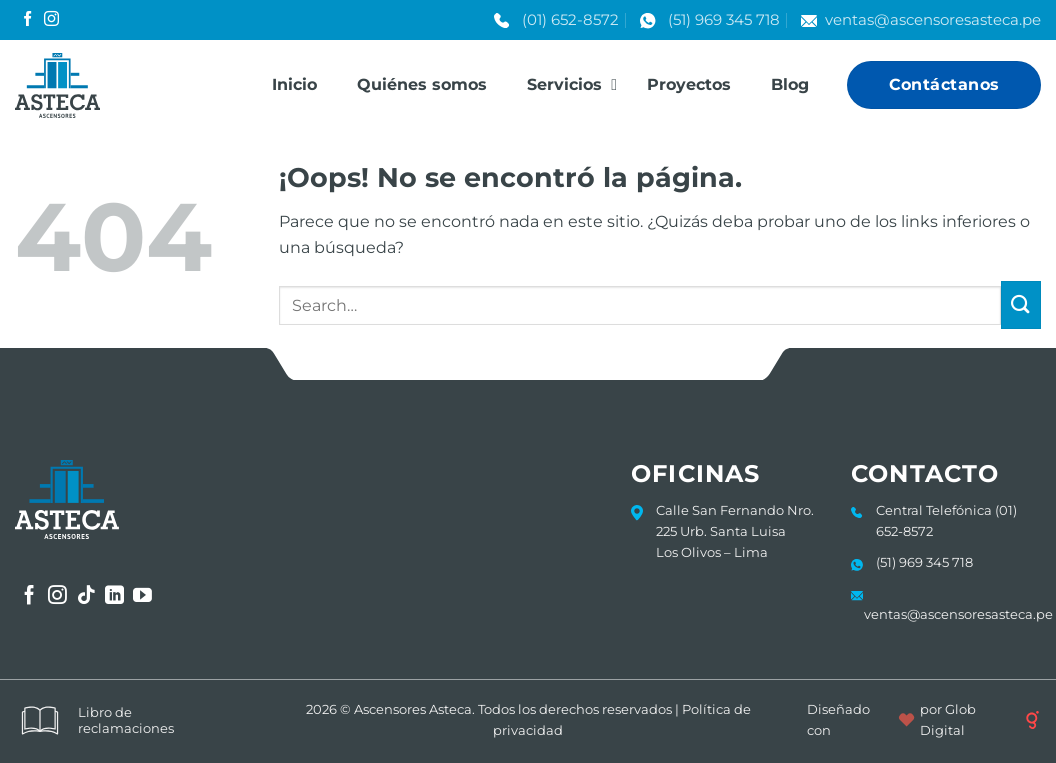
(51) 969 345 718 (724, 19)
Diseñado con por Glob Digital (924, 719)
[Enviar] (1021, 305)
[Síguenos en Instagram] (51, 19)
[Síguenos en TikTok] (86, 596)
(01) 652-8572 (570, 19)
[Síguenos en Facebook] (27, 19)
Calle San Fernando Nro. (735, 510)
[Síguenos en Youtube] (142, 596)
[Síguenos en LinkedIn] (114, 596)
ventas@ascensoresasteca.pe (933, 19)
